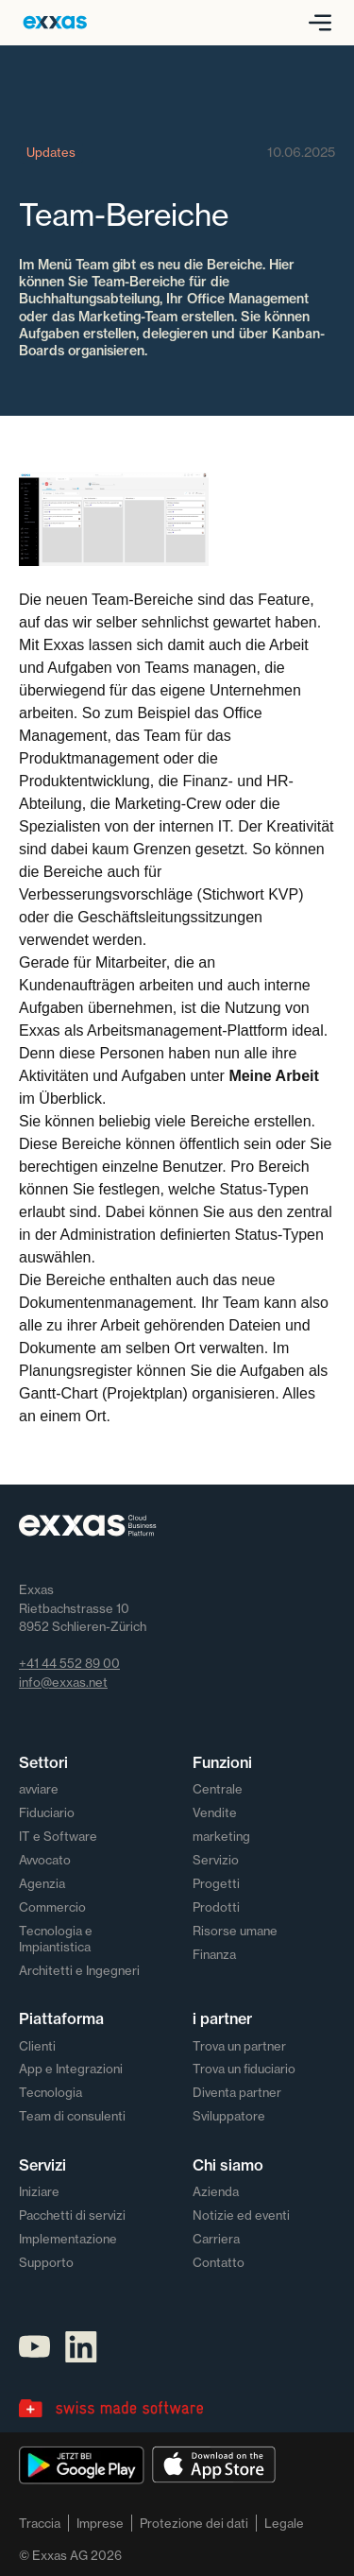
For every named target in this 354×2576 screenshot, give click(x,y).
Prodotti (216, 1907)
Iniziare (39, 2191)
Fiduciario (47, 1812)
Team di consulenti (72, 2115)
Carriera (216, 2238)
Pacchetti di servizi (72, 2215)
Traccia (39, 2523)
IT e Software (58, 1836)
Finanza (214, 1954)
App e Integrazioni (71, 2068)
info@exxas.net (63, 1682)
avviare (39, 1788)
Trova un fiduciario (244, 2068)
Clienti (37, 2045)
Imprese (100, 2523)
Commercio (52, 1907)
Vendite (215, 1812)
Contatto (218, 2262)
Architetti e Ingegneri (79, 1970)
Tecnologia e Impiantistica (56, 1938)
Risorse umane (235, 1930)
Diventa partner (237, 2092)
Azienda (216, 2191)
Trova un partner (239, 2045)
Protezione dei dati (194, 2523)
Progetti (216, 1883)
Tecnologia (50, 2092)
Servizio (216, 1859)
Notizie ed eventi (241, 2215)
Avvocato (45, 1859)
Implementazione (68, 2238)
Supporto (46, 2262)
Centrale (218, 1788)
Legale (284, 2523)
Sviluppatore (229, 2115)
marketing (221, 1836)
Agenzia (42, 1883)
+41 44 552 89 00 (69, 1663)
